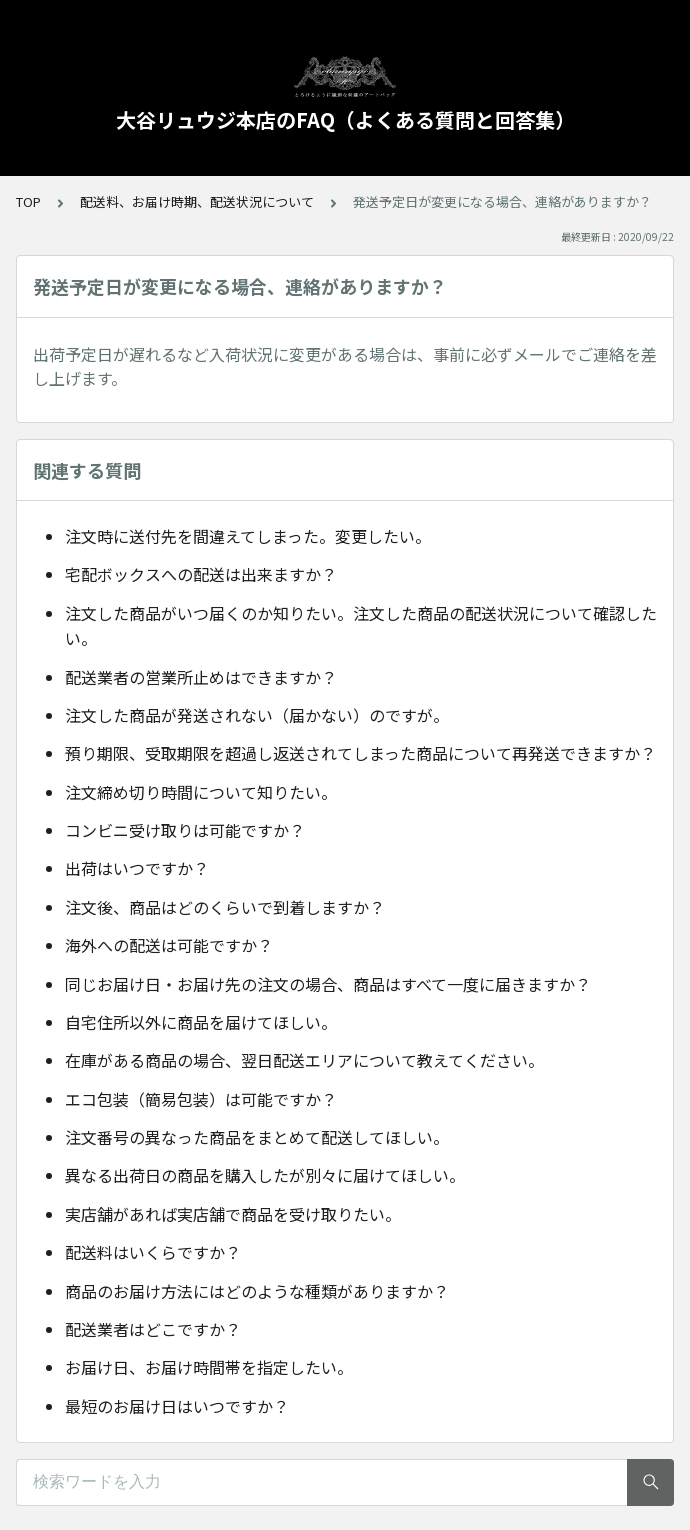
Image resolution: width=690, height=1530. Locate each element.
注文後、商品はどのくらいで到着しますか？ (225, 907)
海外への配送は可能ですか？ (169, 945)
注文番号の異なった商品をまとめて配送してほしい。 (257, 1137)
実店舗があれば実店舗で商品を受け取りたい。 (233, 1214)
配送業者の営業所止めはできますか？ (201, 677)
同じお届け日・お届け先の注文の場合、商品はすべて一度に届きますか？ (328, 984)
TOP (28, 201)
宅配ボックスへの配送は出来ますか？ (201, 574)
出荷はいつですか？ (137, 868)
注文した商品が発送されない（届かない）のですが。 (257, 715)
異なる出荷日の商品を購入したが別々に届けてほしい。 (265, 1175)
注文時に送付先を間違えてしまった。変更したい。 (248, 536)
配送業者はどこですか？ (153, 1329)
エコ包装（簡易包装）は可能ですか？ (201, 1099)
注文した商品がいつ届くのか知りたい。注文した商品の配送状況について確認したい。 (361, 626)
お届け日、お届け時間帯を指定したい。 (209, 1367)
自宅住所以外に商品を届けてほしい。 (201, 1022)
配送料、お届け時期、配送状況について (197, 201)
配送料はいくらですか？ (153, 1252)
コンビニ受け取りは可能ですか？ (185, 830)
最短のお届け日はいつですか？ (177, 1406)
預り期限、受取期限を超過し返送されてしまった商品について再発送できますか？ (360, 753)
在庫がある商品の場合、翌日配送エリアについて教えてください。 (304, 1060)
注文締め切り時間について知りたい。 (201, 792)
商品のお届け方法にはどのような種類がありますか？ (257, 1291)
